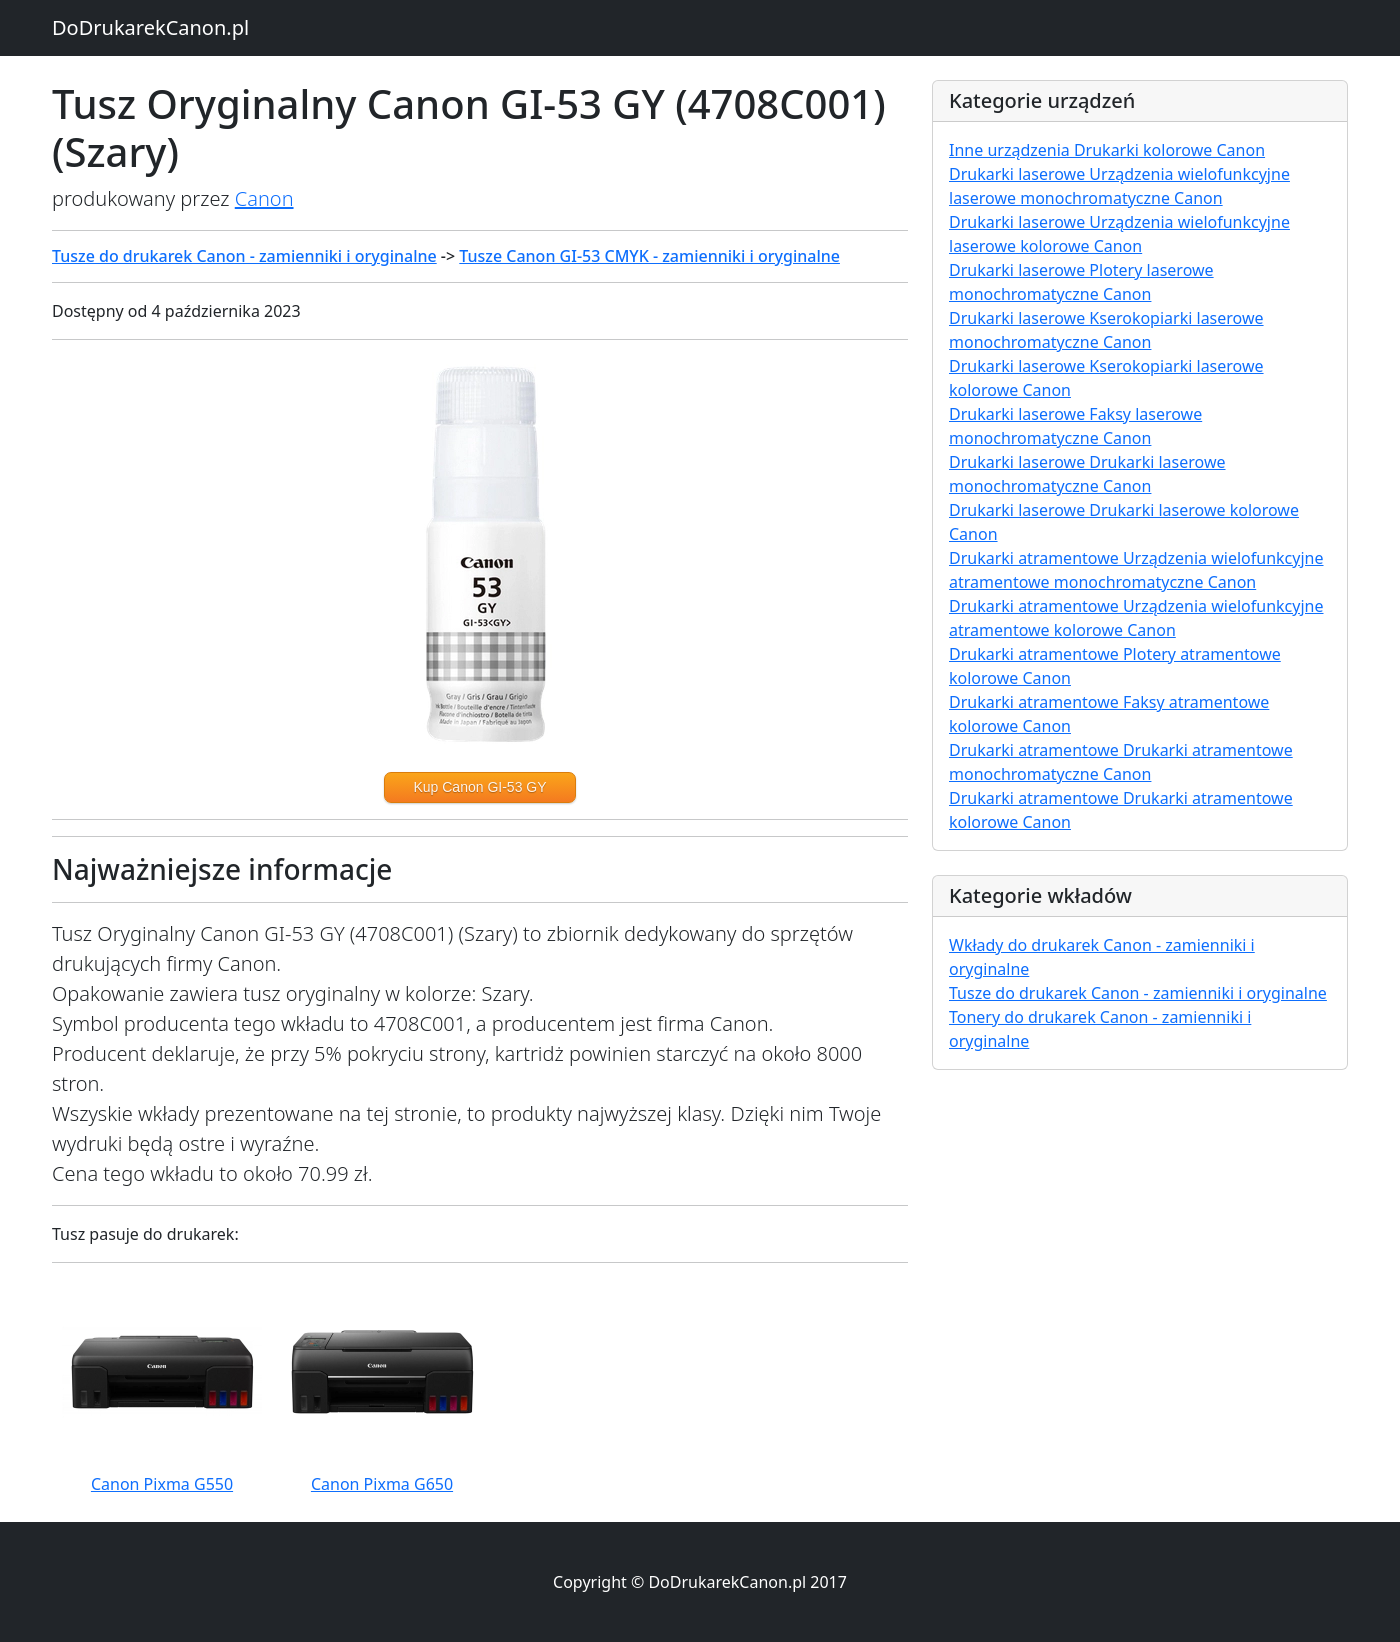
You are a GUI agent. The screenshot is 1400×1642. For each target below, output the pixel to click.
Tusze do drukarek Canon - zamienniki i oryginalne (244, 256)
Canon (264, 198)
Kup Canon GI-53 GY (479, 787)
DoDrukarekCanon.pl (150, 27)
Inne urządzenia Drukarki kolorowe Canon (1107, 150)
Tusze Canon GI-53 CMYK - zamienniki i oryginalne (649, 256)
